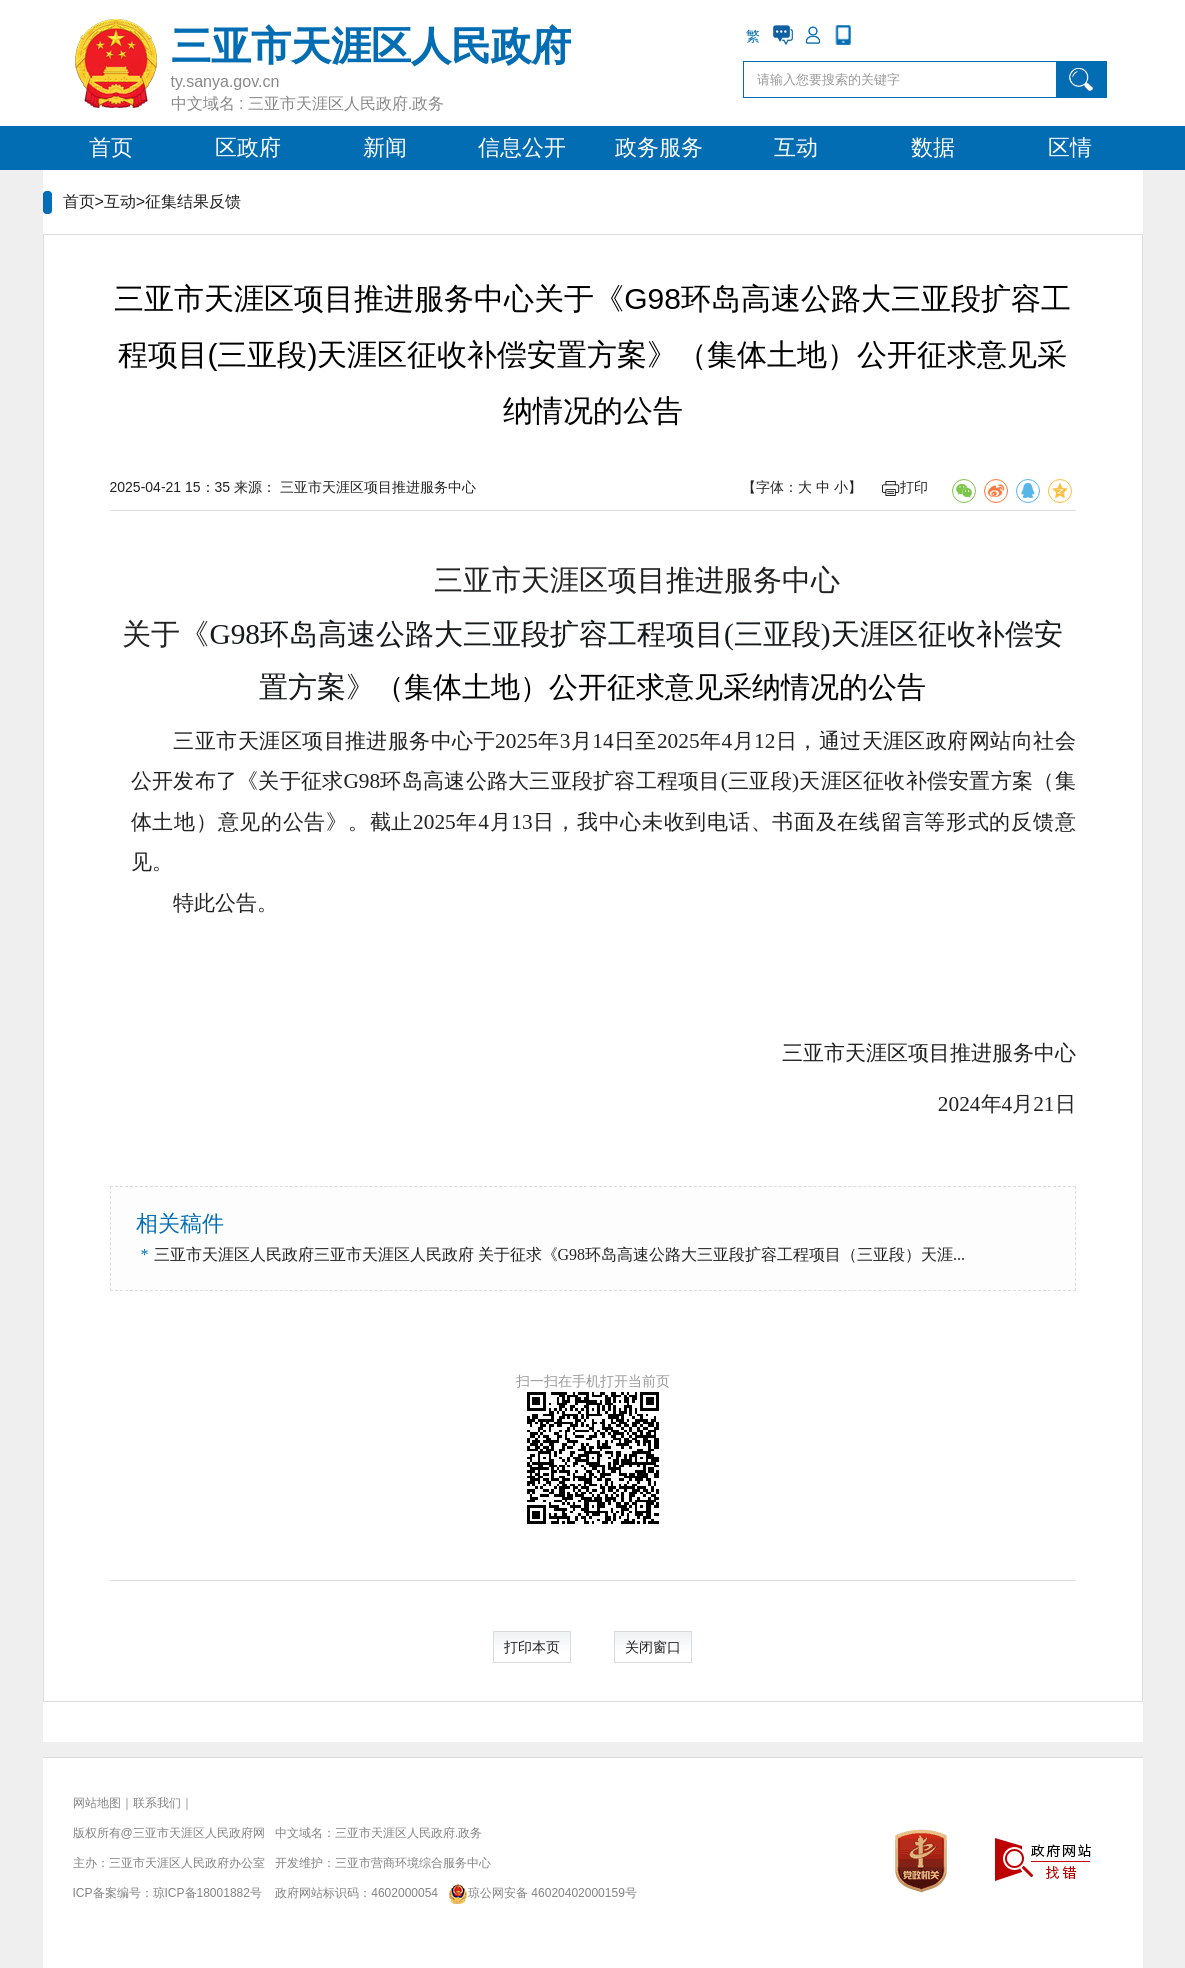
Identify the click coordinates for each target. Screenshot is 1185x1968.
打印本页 (532, 1647)
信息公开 (522, 147)
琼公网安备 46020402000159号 (538, 1893)
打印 (905, 487)
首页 (111, 147)
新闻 (385, 147)
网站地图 (97, 1803)
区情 (1070, 147)
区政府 (248, 147)
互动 (796, 147)
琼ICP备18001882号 (207, 1893)
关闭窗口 (653, 1647)
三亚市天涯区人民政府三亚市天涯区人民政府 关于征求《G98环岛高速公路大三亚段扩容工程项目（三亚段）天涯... (560, 1254)
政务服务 (659, 147)
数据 (933, 147)
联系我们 (157, 1803)
